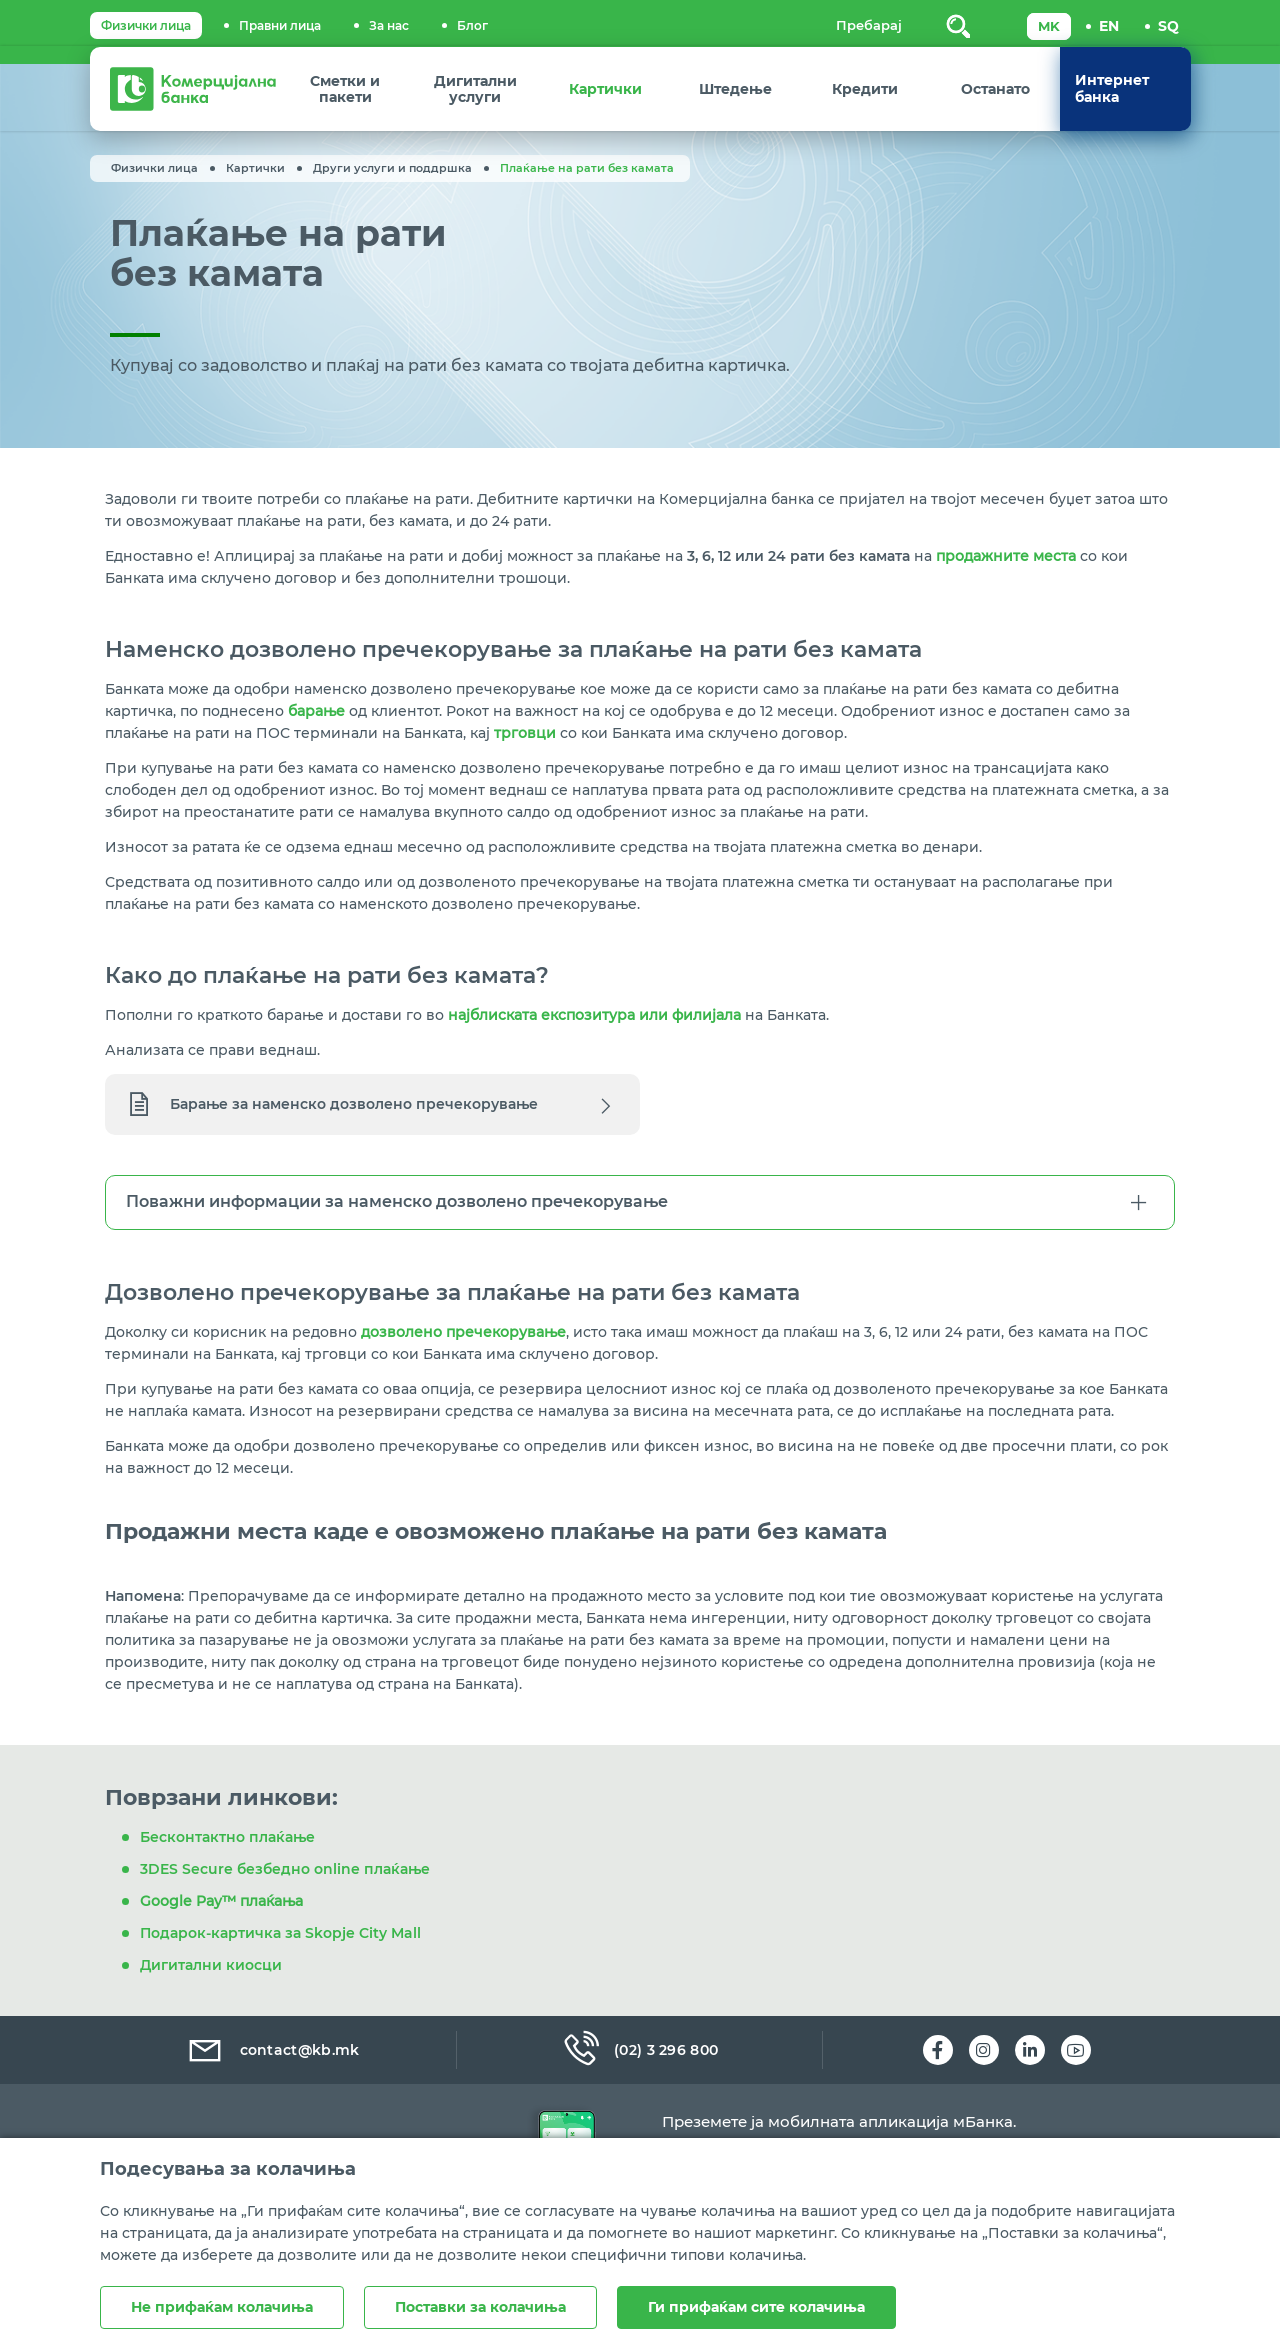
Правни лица (280, 25)
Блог (472, 25)
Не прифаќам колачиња (222, 2307)
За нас (389, 25)
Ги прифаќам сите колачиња (756, 2307)
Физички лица (146, 25)
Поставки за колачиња (480, 2307)
